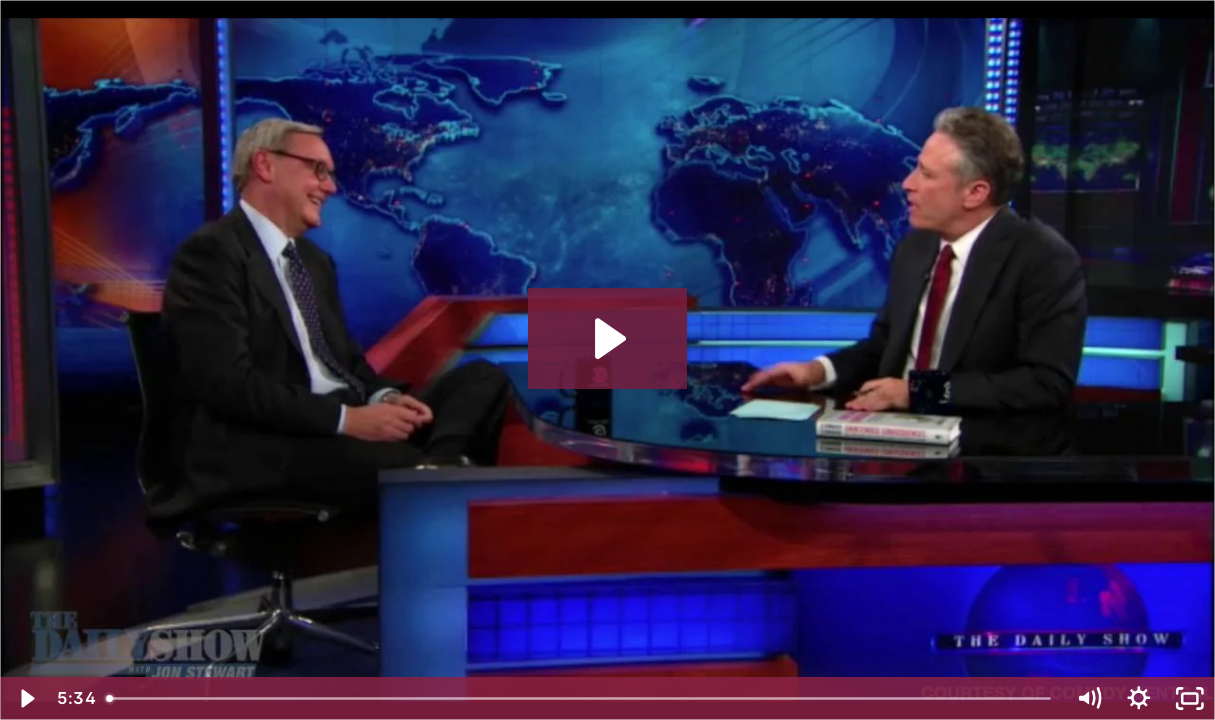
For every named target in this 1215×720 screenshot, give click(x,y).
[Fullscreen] (1189, 698)
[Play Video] (25, 698)
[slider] (580, 698)
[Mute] (1088, 698)
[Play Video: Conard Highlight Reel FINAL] (607, 338)
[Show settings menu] (1139, 698)
